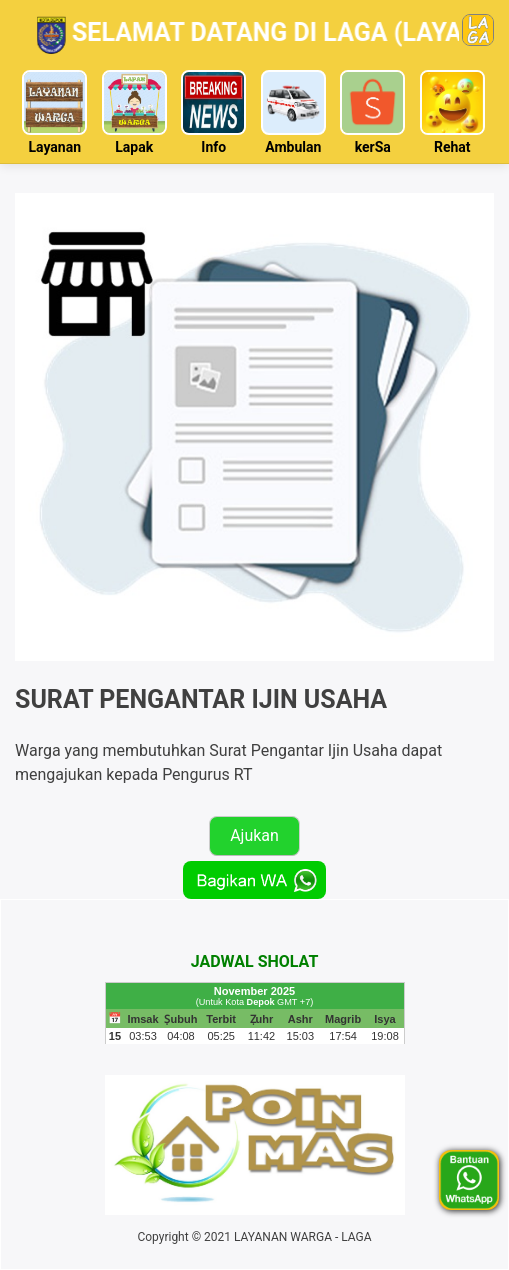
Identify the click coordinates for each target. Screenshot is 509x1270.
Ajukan (254, 835)
